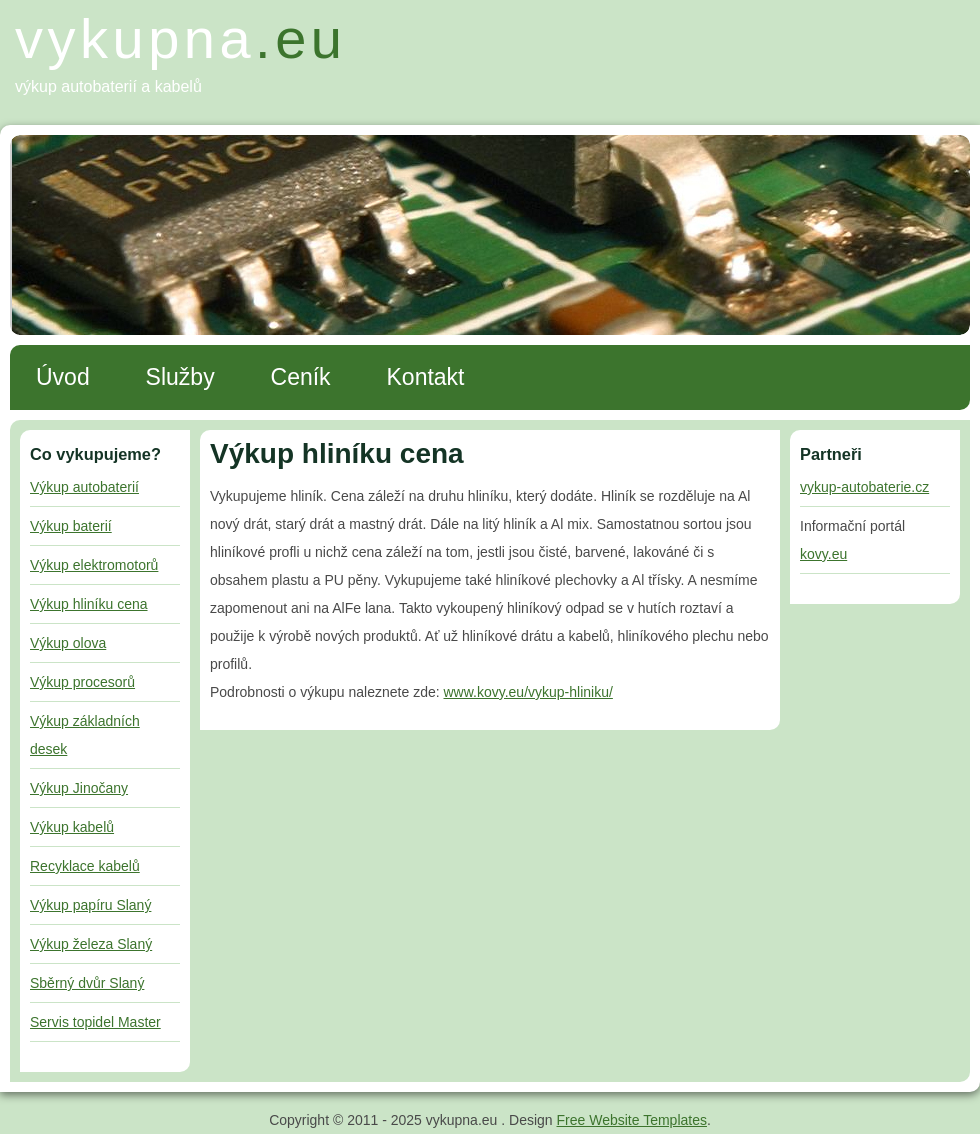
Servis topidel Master (95, 1022)
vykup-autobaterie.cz (864, 487)
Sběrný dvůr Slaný (87, 983)
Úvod (63, 377)
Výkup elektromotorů (94, 565)
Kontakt (426, 377)
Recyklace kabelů (85, 866)
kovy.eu (823, 554)
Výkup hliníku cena (89, 604)
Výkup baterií (71, 526)
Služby (180, 377)
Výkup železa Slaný (91, 944)
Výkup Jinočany (79, 788)
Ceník (301, 377)
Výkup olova (68, 643)
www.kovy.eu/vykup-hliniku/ (528, 692)
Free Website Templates (632, 1120)
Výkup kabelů (72, 827)
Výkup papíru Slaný (90, 905)
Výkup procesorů (82, 682)
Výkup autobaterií (84, 487)
